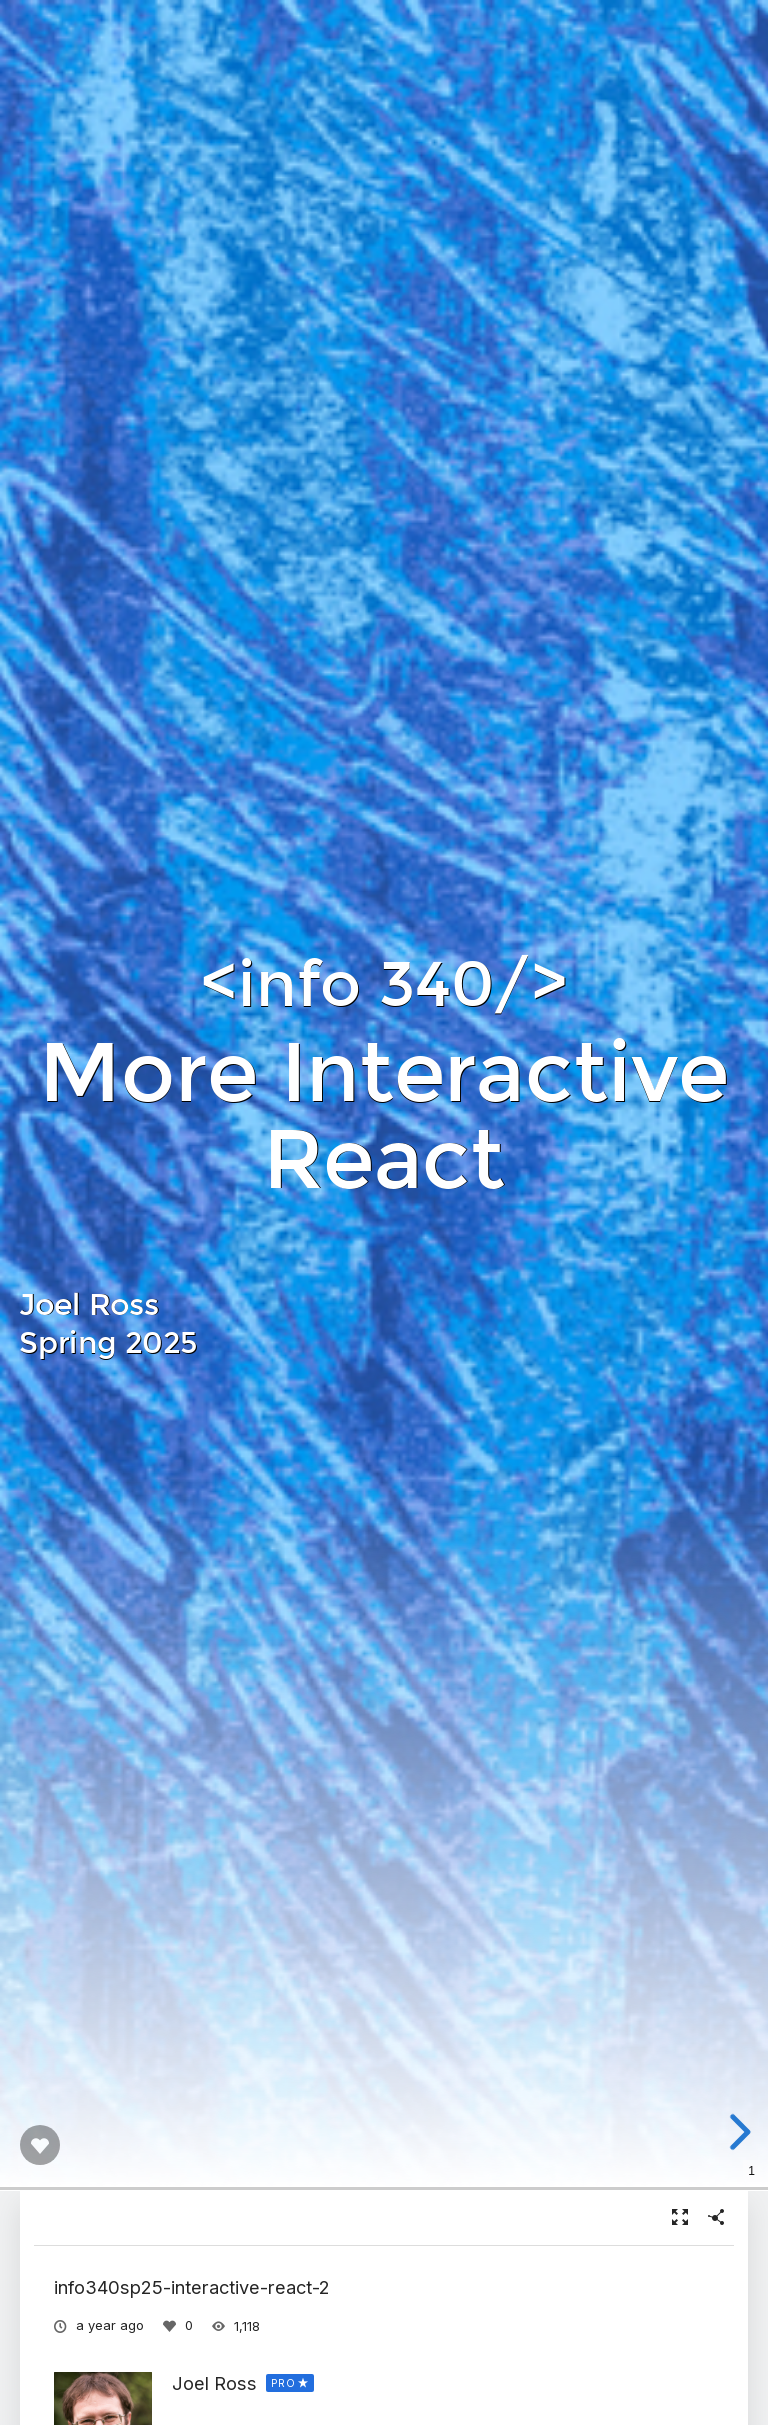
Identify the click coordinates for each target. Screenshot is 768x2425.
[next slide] (745, 2132)
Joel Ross (214, 2383)
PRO (283, 2383)
